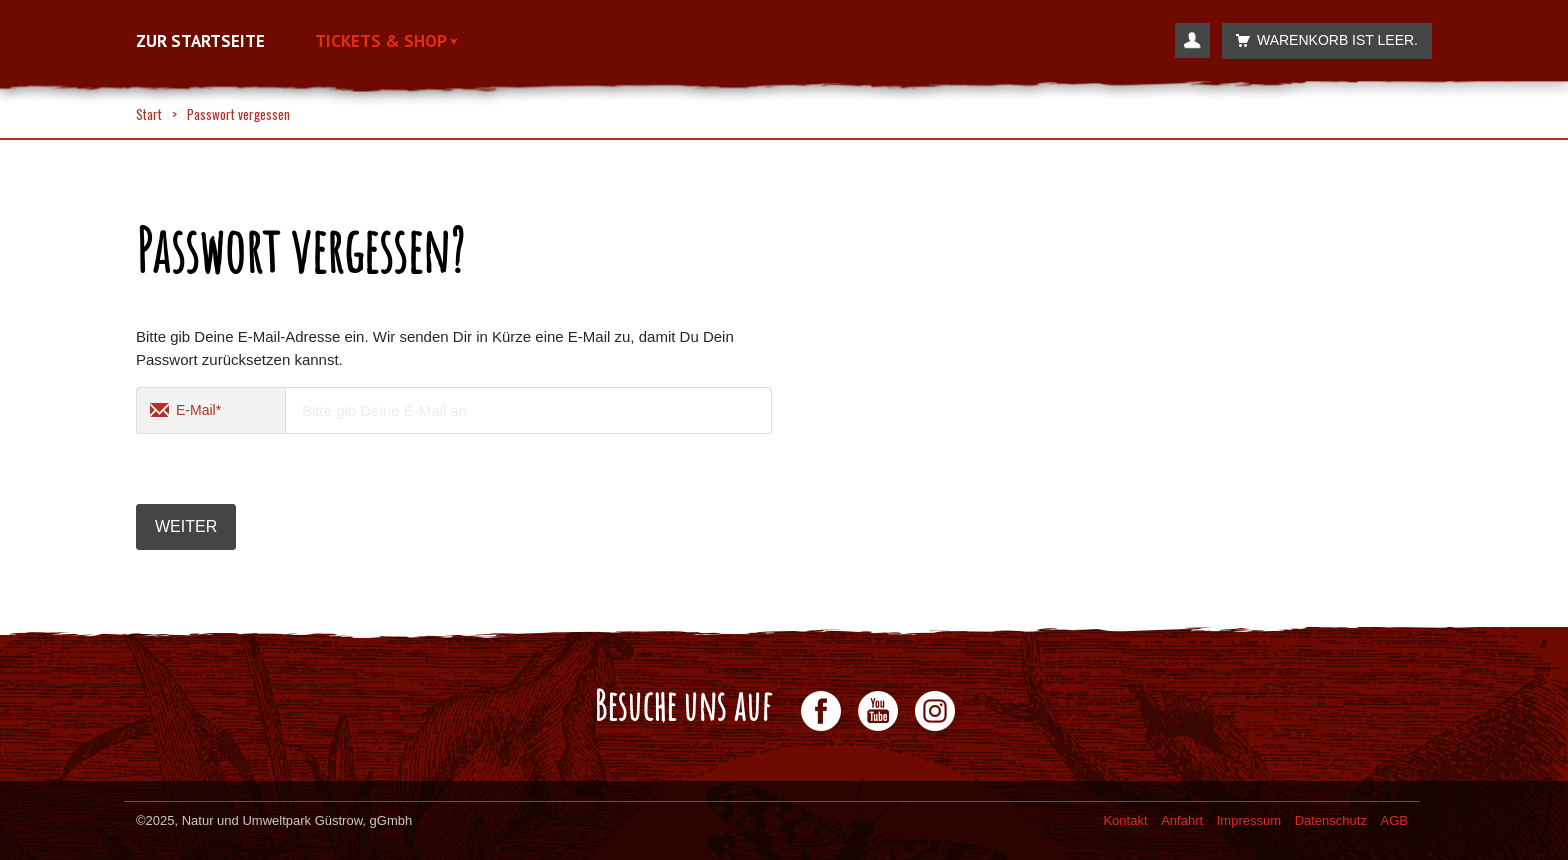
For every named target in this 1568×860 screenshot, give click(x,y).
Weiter (186, 526)
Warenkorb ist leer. (1321, 40)
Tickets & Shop (386, 41)
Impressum (1249, 820)
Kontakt (1125, 820)
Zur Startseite (200, 41)
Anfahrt (1182, 820)
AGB (1394, 820)
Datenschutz (1331, 820)
